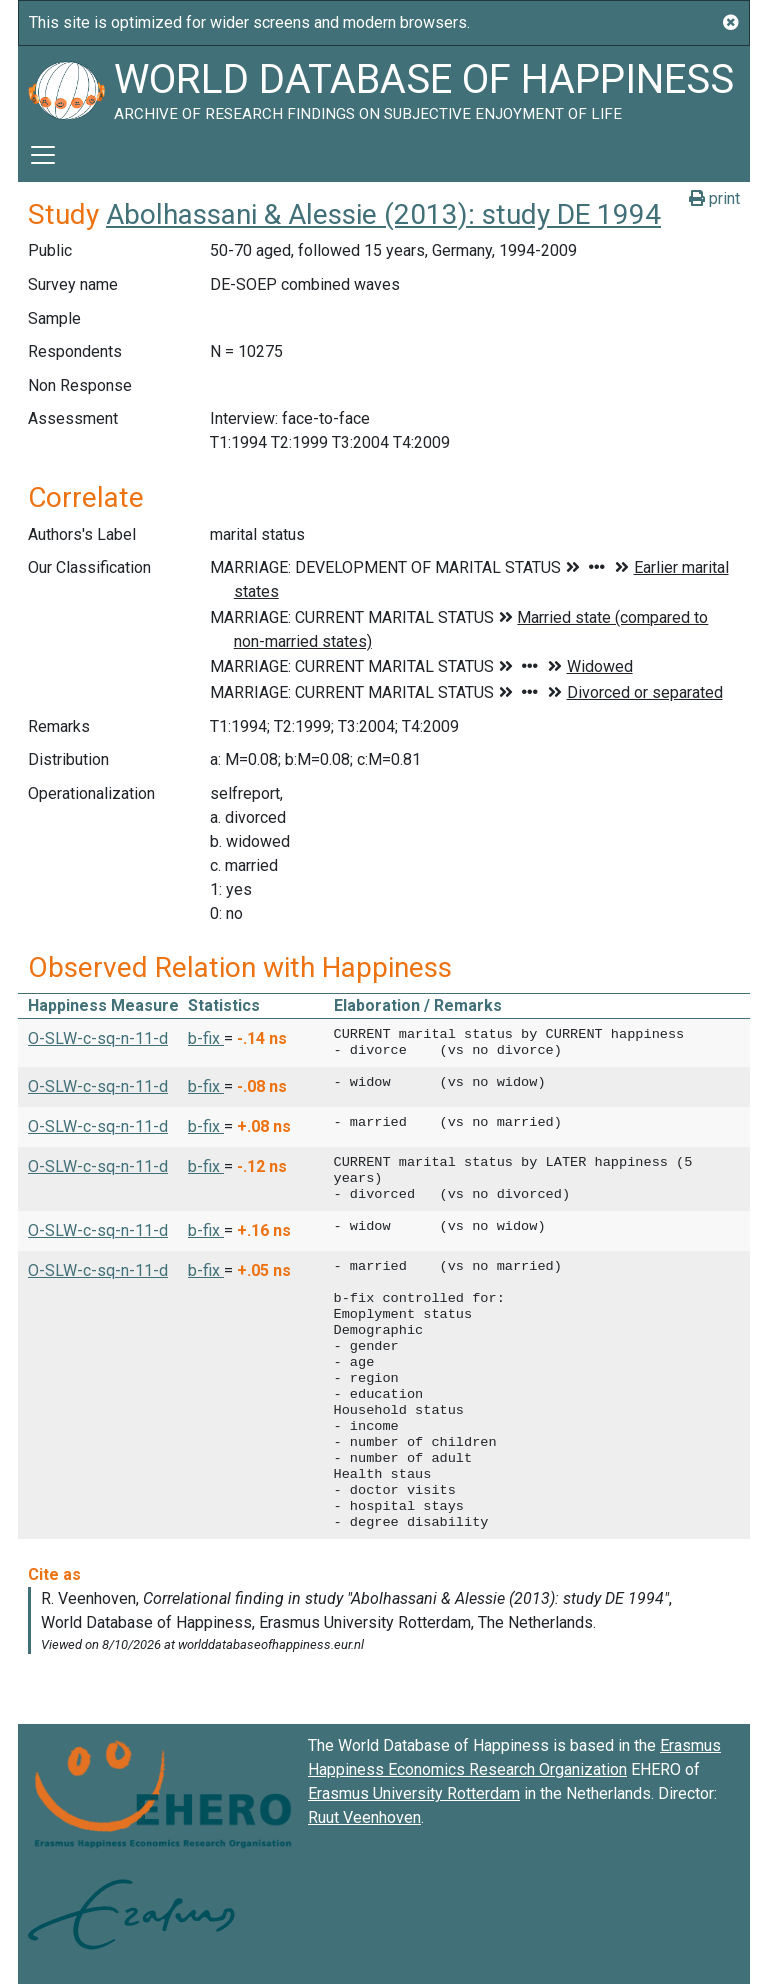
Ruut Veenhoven (364, 1817)
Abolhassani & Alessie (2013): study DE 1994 (383, 214)
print (714, 198)
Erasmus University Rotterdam (414, 1793)
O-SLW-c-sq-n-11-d (98, 1038)
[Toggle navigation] (43, 155)
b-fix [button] (206, 1038)
